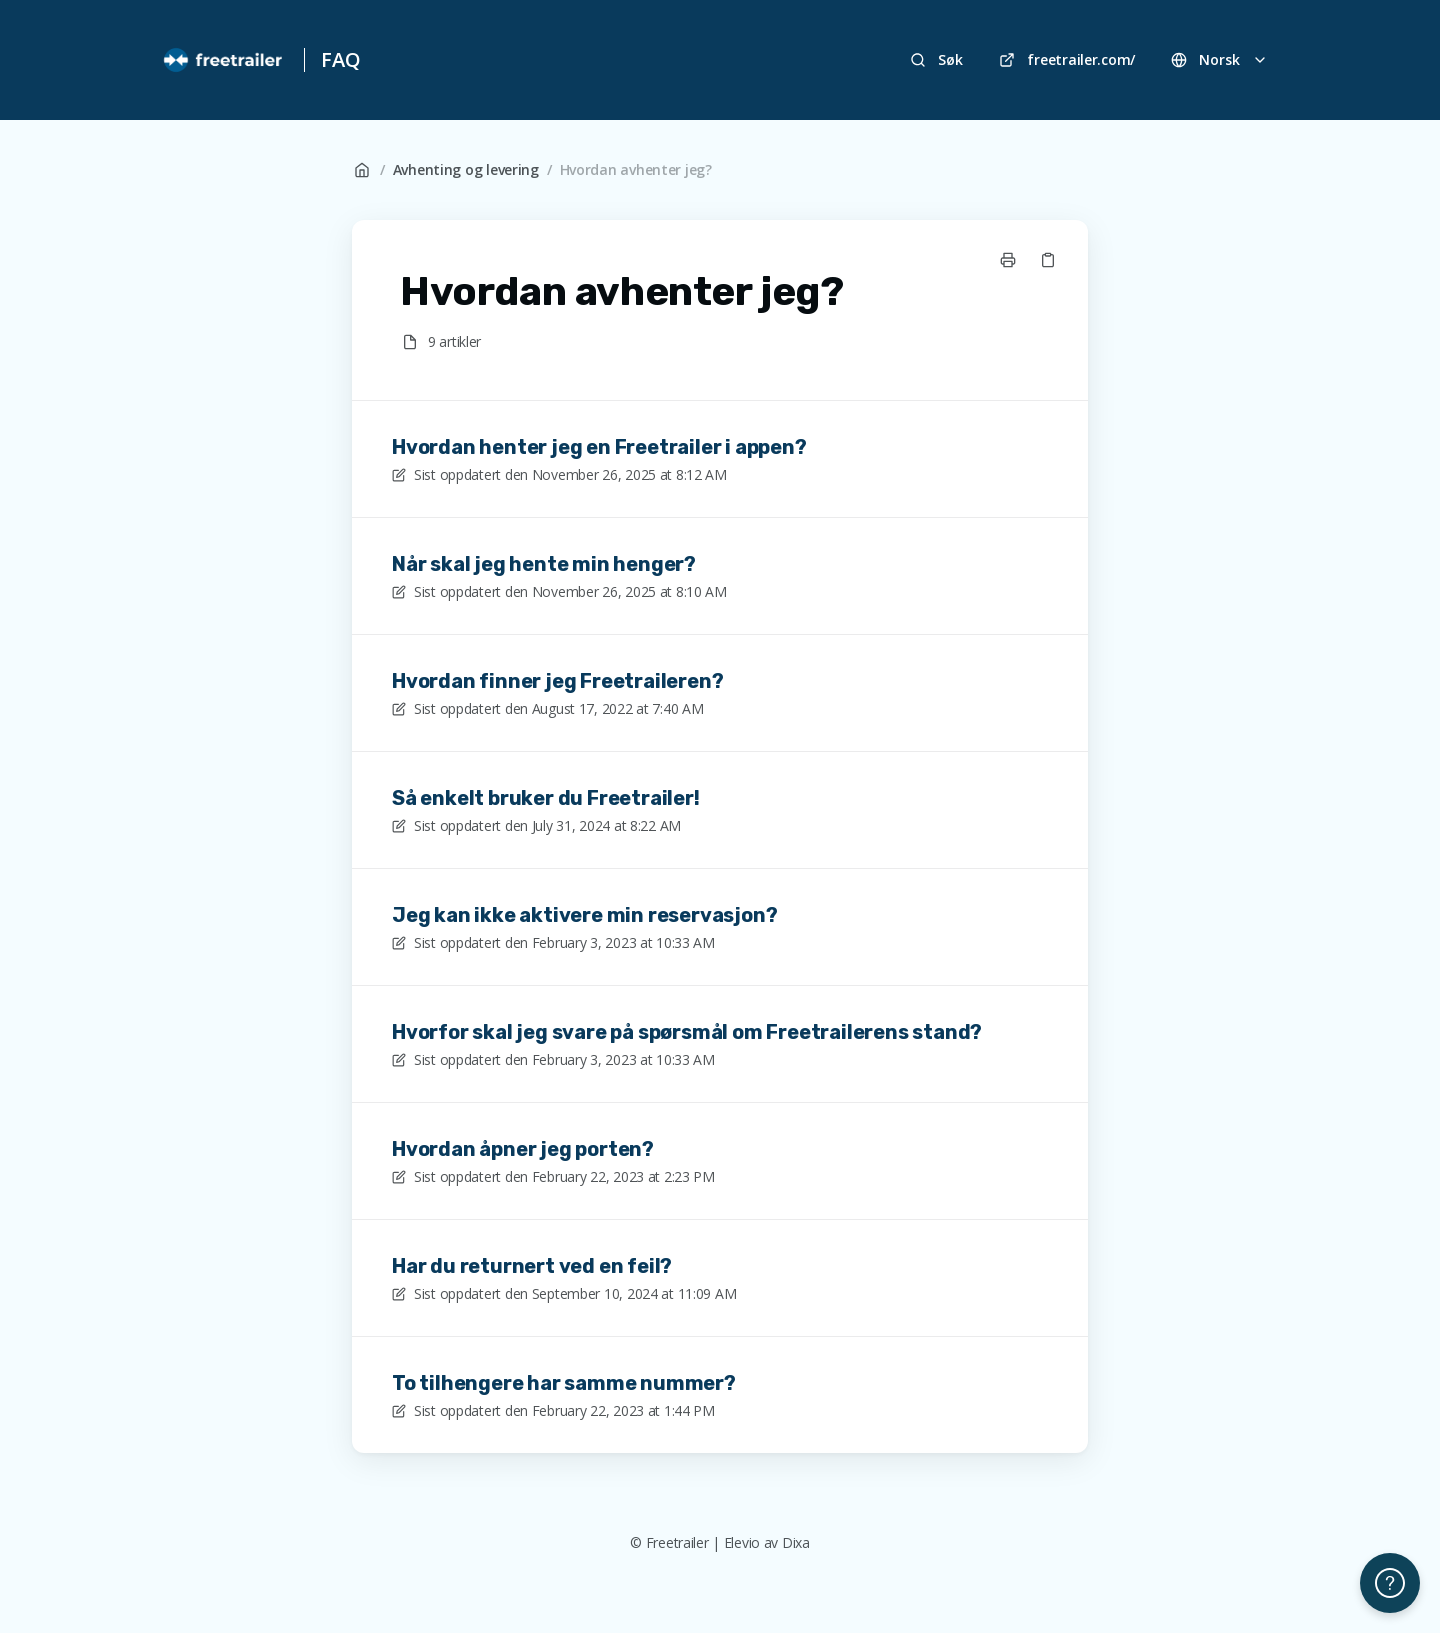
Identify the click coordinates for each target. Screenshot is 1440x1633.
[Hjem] (224, 60)
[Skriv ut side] (1008, 260)
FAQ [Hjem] (340, 59)
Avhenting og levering (466, 169)
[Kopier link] (1048, 260)
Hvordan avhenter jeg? (636, 169)
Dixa (796, 1542)
